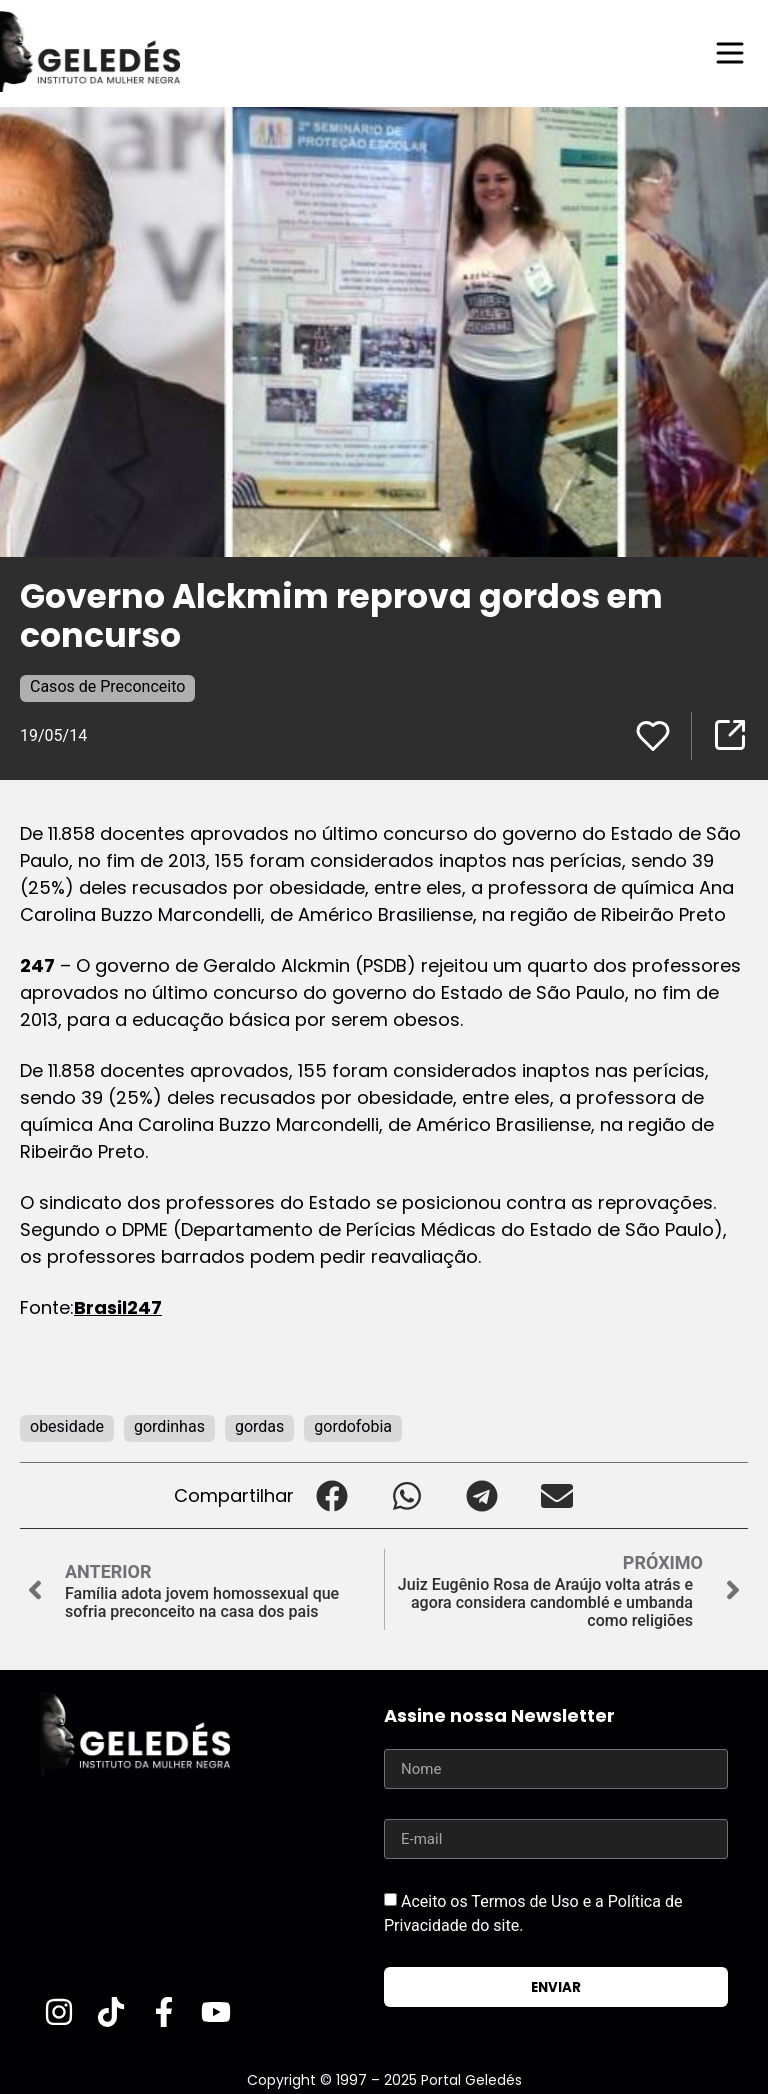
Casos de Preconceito (107, 686)
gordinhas (169, 1426)
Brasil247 (118, 1307)
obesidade (67, 1426)
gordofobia (353, 1426)
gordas (259, 1426)
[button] (331, 1495)
